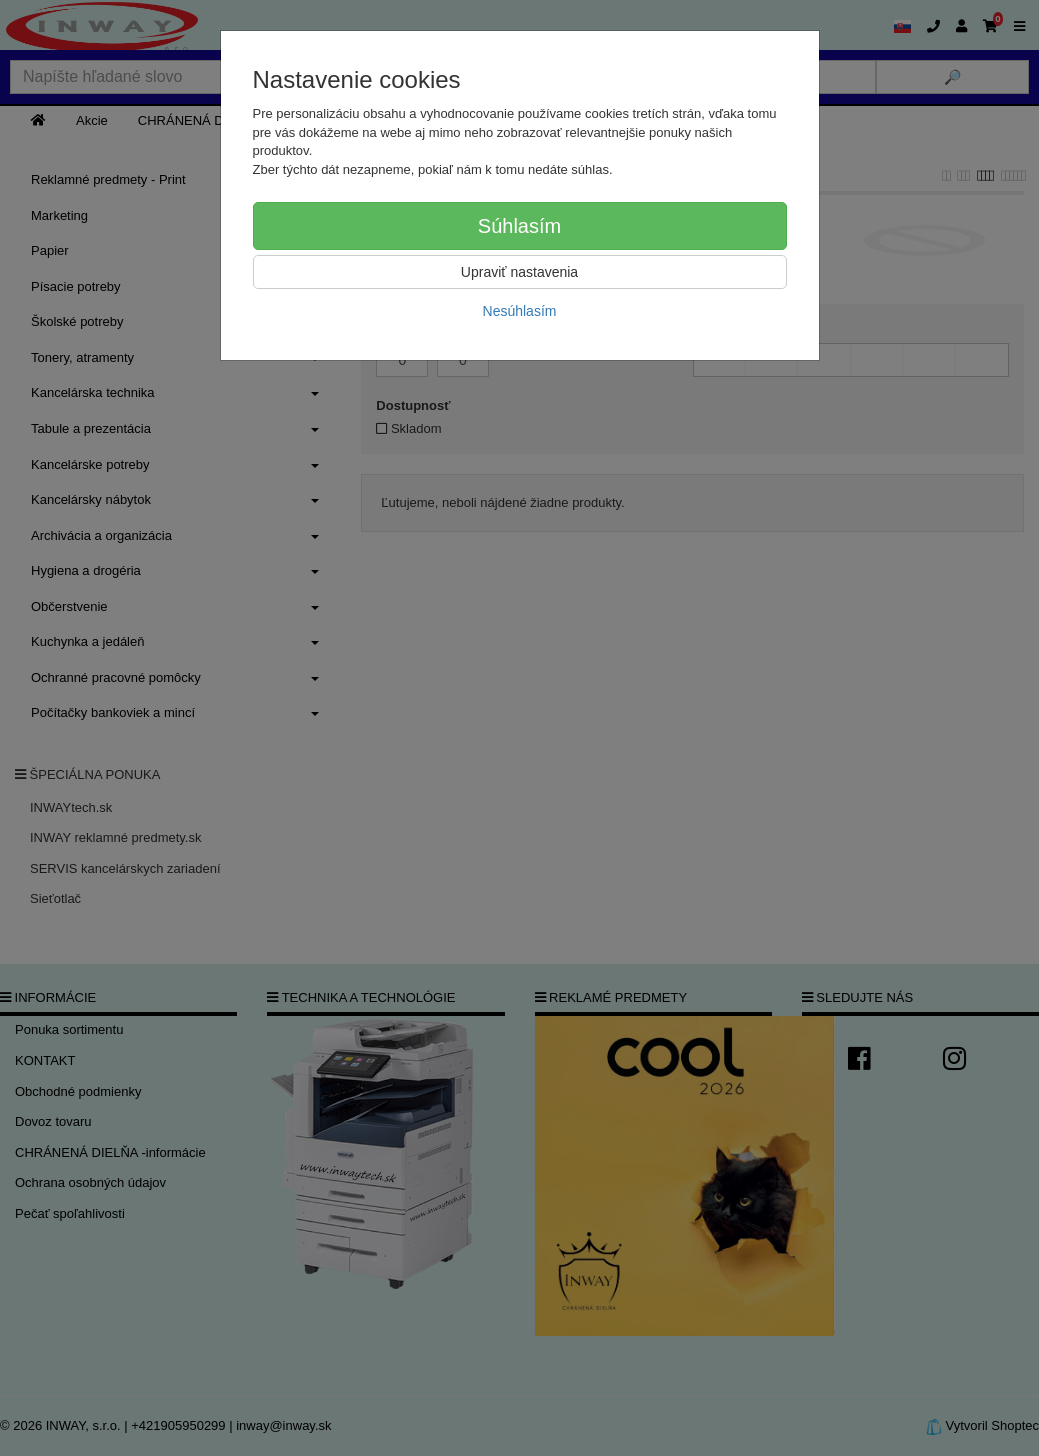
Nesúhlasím (520, 311)
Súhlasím (519, 226)
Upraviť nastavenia (519, 272)
